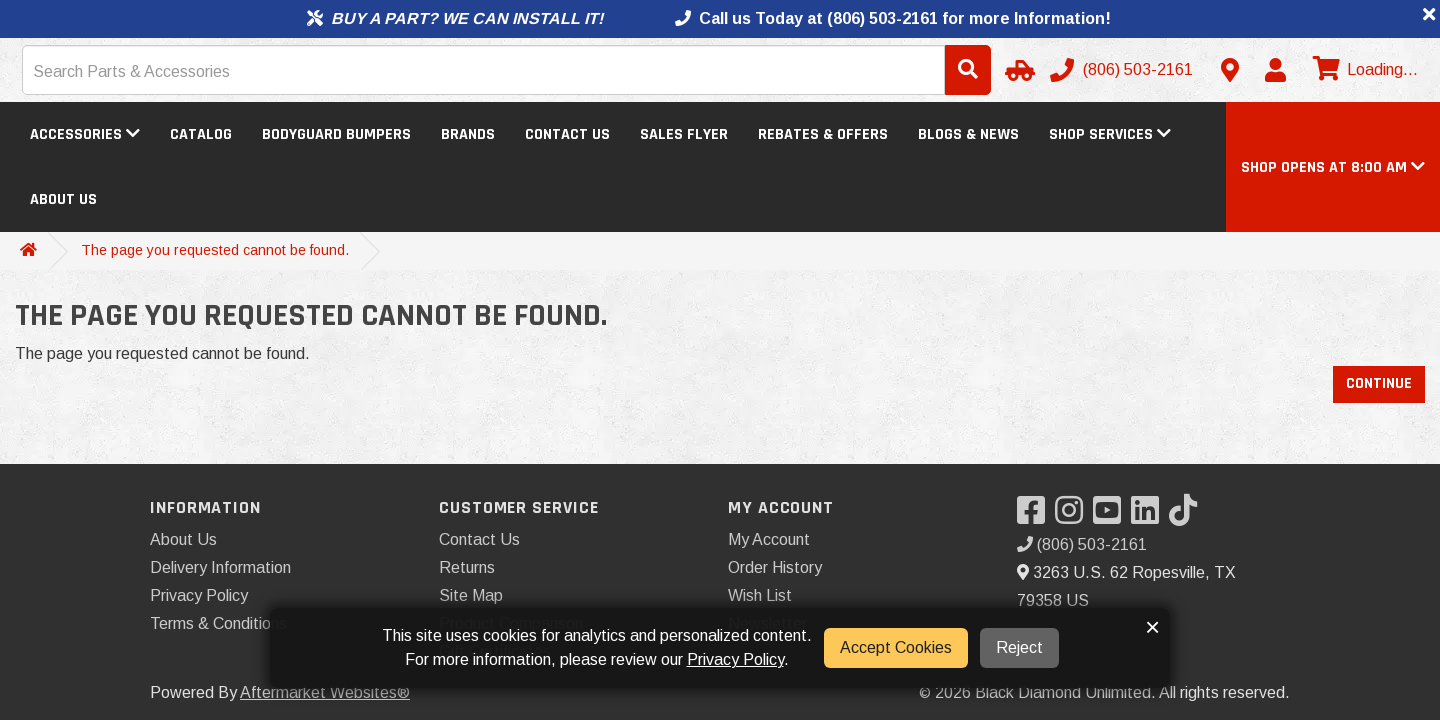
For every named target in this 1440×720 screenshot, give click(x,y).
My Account (769, 539)
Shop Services (1110, 134)
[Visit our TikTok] (1188, 516)
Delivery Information (220, 567)
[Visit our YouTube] (1112, 516)
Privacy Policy (199, 595)
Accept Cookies (896, 647)
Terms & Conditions (218, 623)
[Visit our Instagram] (1074, 516)
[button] (1333, 167)
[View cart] (1363, 70)
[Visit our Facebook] (1036, 516)
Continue (1379, 383)
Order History (775, 567)
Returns (467, 567)
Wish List (760, 595)
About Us (63, 199)
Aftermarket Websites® (325, 692)
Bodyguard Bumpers (336, 134)
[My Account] (1275, 70)
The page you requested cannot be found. (215, 250)
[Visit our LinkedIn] (1150, 516)
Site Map (471, 595)
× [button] (1152, 627)
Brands (468, 134)
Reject (1019, 647)
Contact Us (567, 134)
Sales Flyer (684, 134)
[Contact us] (1230, 70)
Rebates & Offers (823, 134)
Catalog (201, 134)
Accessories (85, 134)
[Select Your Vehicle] (1017, 70)
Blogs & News (968, 134)
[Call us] (1123, 70)
